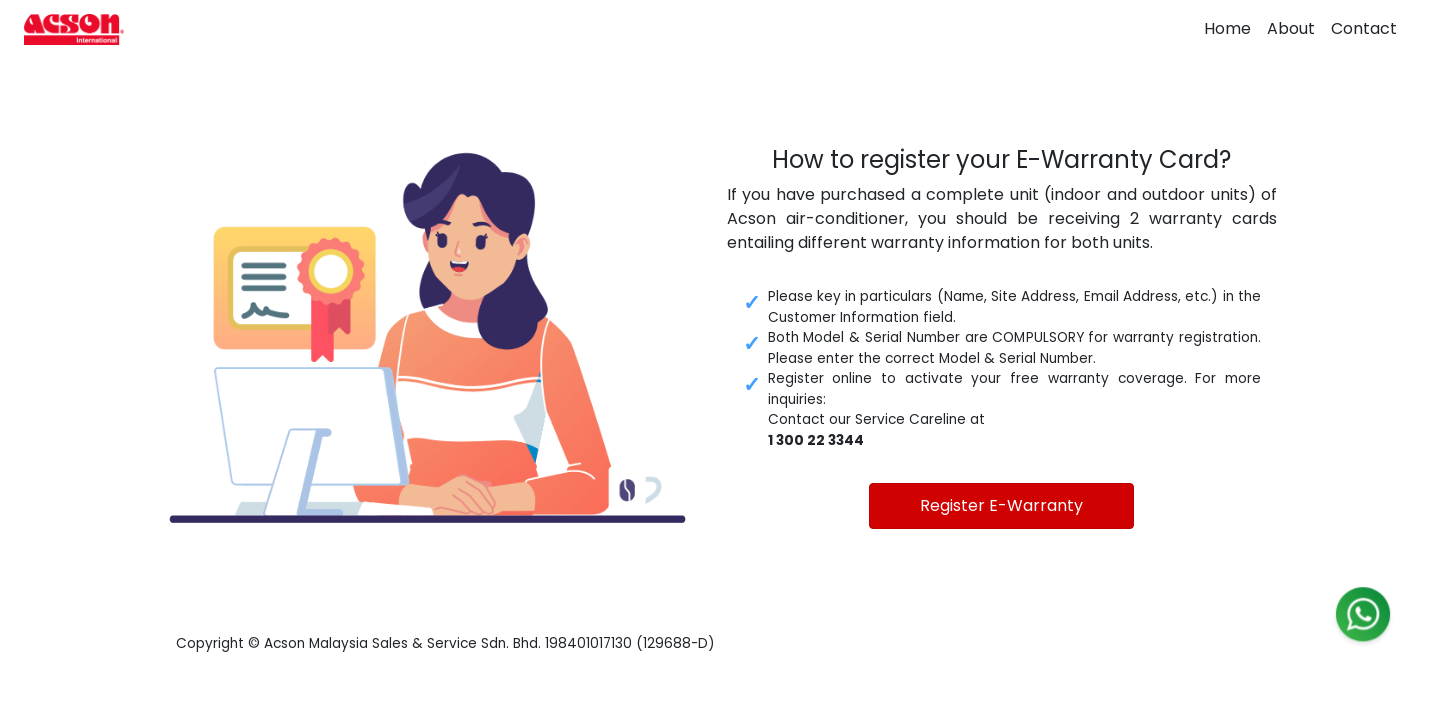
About (1291, 28)
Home (1227, 28)
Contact (1364, 28)
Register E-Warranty (1001, 505)
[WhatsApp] (1363, 619)
